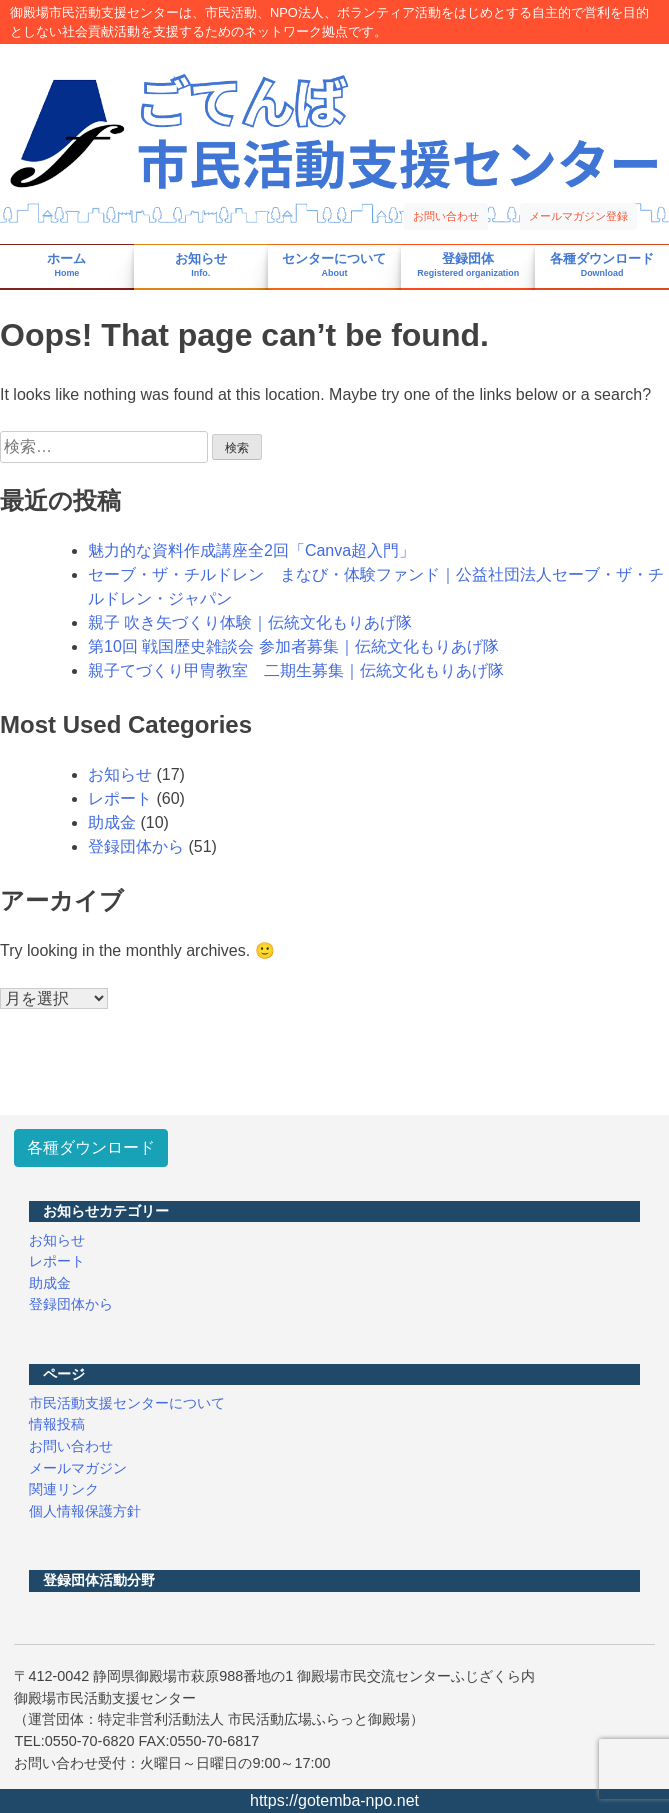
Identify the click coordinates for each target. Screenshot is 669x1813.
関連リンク (64, 1489)
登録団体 (468, 265)
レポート (120, 798)
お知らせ (201, 265)
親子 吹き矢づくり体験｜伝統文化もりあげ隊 (250, 622)
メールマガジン (78, 1468)
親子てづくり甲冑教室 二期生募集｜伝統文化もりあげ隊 (296, 670)
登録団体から (136, 846)
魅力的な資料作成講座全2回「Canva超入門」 (251, 550)
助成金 (112, 822)
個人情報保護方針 (85, 1511)
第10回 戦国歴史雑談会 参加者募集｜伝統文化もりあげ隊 (293, 646)
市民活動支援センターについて (127, 1403)
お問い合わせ (446, 216)
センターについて (334, 265)
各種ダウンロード (602, 265)
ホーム (66, 265)
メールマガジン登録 (578, 216)
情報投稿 (57, 1424)
